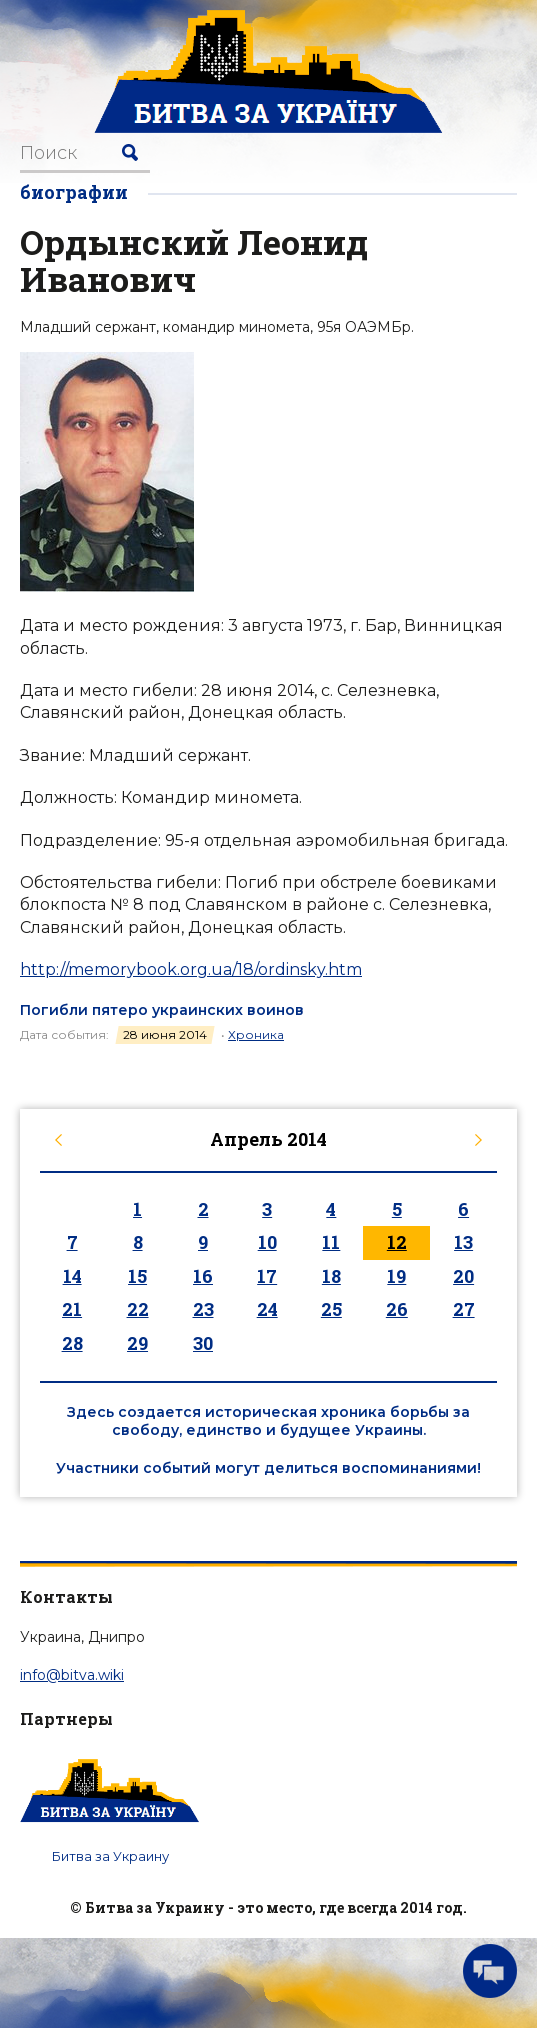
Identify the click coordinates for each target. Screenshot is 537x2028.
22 (138, 1309)
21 (72, 1309)
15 (137, 1276)
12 (397, 1242)
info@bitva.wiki (72, 1675)
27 (464, 1309)
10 (267, 1242)
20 (463, 1276)
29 (137, 1343)
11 (331, 1242)
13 (463, 1242)
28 (72, 1343)
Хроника (256, 1034)
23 (203, 1309)
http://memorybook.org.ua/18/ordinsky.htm (191, 969)
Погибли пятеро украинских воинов (162, 1010)
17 (267, 1276)
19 (396, 1276)
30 (203, 1343)
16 (203, 1276)
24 (267, 1309)
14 (72, 1276)
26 (397, 1309)
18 (331, 1276)
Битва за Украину (110, 1856)
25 (331, 1309)
